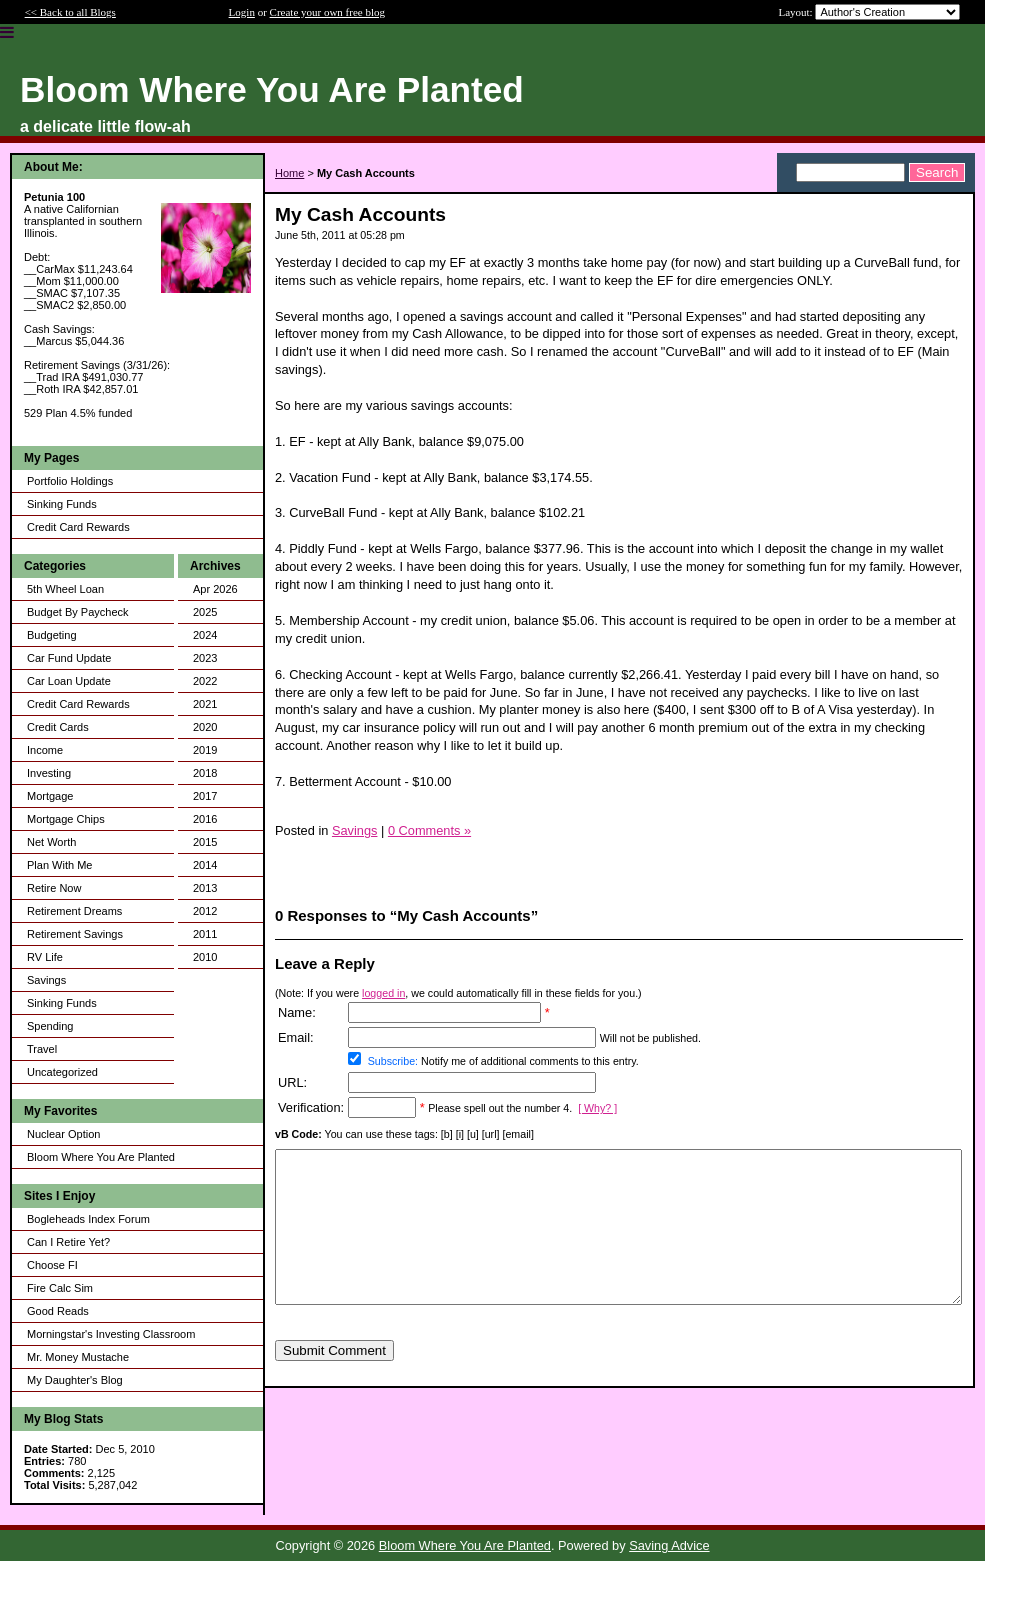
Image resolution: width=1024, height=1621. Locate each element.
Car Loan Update (69, 681)
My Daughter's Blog (75, 1380)
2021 (205, 704)
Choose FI (52, 1265)
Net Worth (51, 842)
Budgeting (52, 635)
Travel (42, 1049)
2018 (205, 773)
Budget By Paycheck (78, 612)
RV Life (45, 957)
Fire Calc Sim (60, 1288)
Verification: (311, 1107)
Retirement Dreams (74, 911)
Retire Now (54, 888)
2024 (205, 635)
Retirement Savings (75, 934)
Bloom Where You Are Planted (101, 1157)
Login (242, 12)
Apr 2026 (215, 589)
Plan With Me (59, 865)
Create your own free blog (327, 12)
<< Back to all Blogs (70, 12)
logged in (383, 993)
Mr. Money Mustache (78, 1357)
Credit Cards (58, 727)
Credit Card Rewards (78, 527)
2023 (205, 658)
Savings (46, 980)
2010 (205, 957)
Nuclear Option (63, 1134)
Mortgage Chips (66, 819)
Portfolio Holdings (70, 481)
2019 (205, 750)
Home (289, 173)
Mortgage (50, 796)
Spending (50, 1026)
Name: (297, 1012)
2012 (205, 911)
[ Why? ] (597, 1108)
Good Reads (58, 1311)
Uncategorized (62, 1072)
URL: (292, 1082)
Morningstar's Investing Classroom (111, 1334)
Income (45, 750)
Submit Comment (334, 1380)
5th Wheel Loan (65, 589)
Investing (49, 773)
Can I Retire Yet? (68, 1242)
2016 (205, 819)
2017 (205, 796)
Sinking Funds (62, 504)
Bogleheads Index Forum (88, 1219)
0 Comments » (429, 830)
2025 (205, 612)
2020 (205, 727)
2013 (205, 888)
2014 (205, 865)
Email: (296, 1037)
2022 (205, 681)
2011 (205, 934)
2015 (205, 842)
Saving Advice (669, 1545)
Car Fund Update (69, 658)
